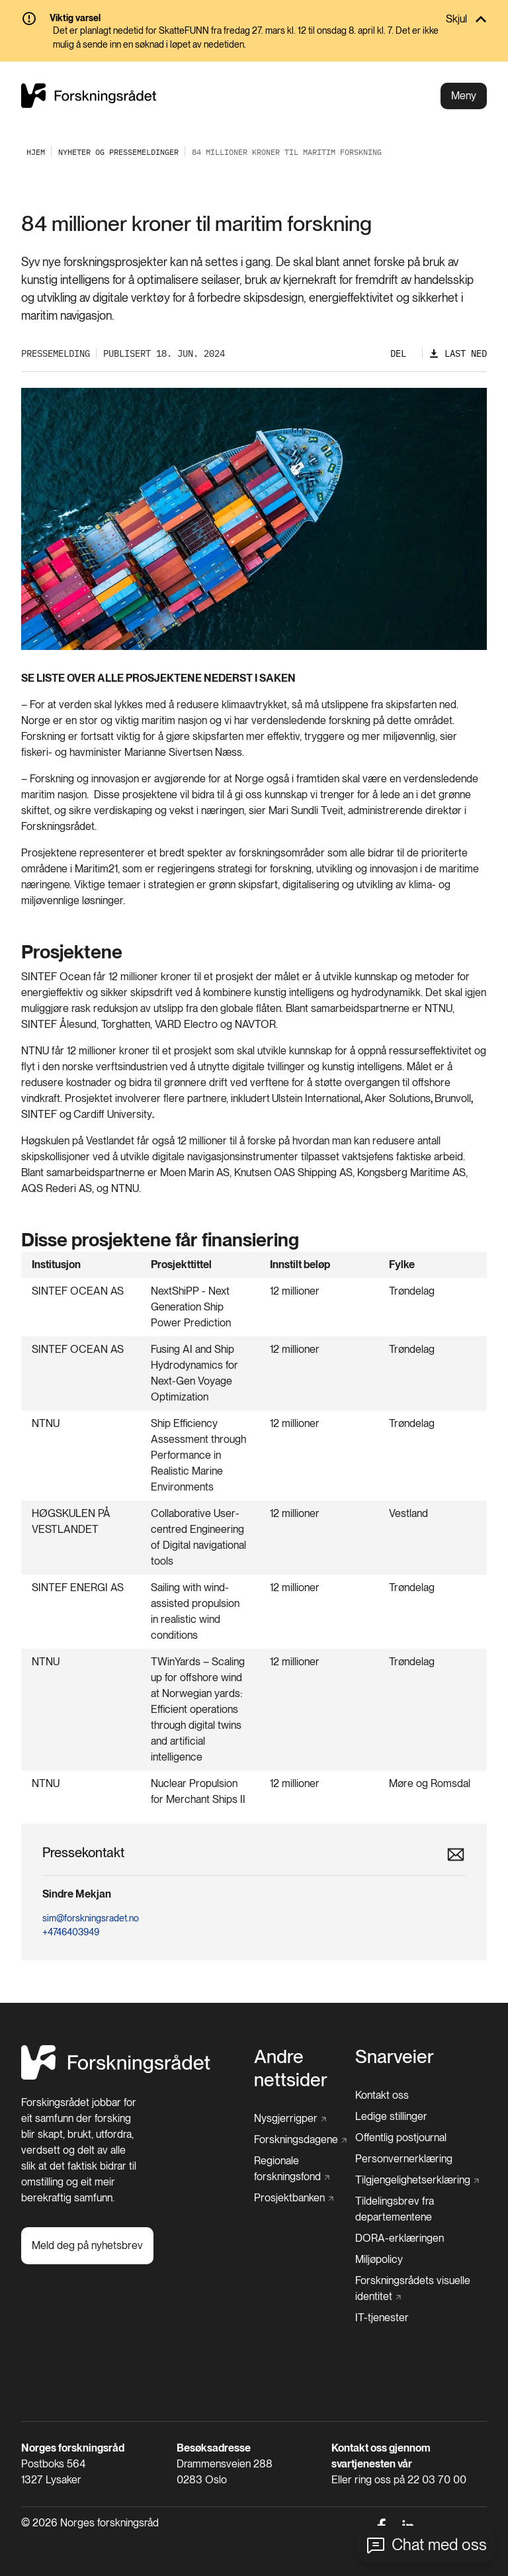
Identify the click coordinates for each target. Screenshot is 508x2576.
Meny (463, 95)
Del (398, 353)
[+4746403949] (248, 1932)
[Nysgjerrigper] (290, 2119)
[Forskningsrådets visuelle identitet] (417, 2289)
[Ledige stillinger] (391, 2117)
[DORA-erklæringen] (399, 2238)
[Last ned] (458, 354)
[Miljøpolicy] (379, 2260)
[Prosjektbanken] (293, 2198)
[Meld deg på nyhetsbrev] (87, 2245)
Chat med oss (439, 2544)
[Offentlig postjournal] (400, 2138)
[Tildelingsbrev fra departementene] (421, 2209)
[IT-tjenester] (382, 2318)
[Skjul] (254, 19)
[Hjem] (115, 2076)
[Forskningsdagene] (300, 2140)
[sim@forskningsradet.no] (248, 1918)
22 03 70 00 (436, 2479)
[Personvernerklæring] (403, 2159)
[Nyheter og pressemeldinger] (118, 152)
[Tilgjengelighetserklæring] (417, 2180)
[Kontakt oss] (382, 2095)
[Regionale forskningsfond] (300, 2169)
